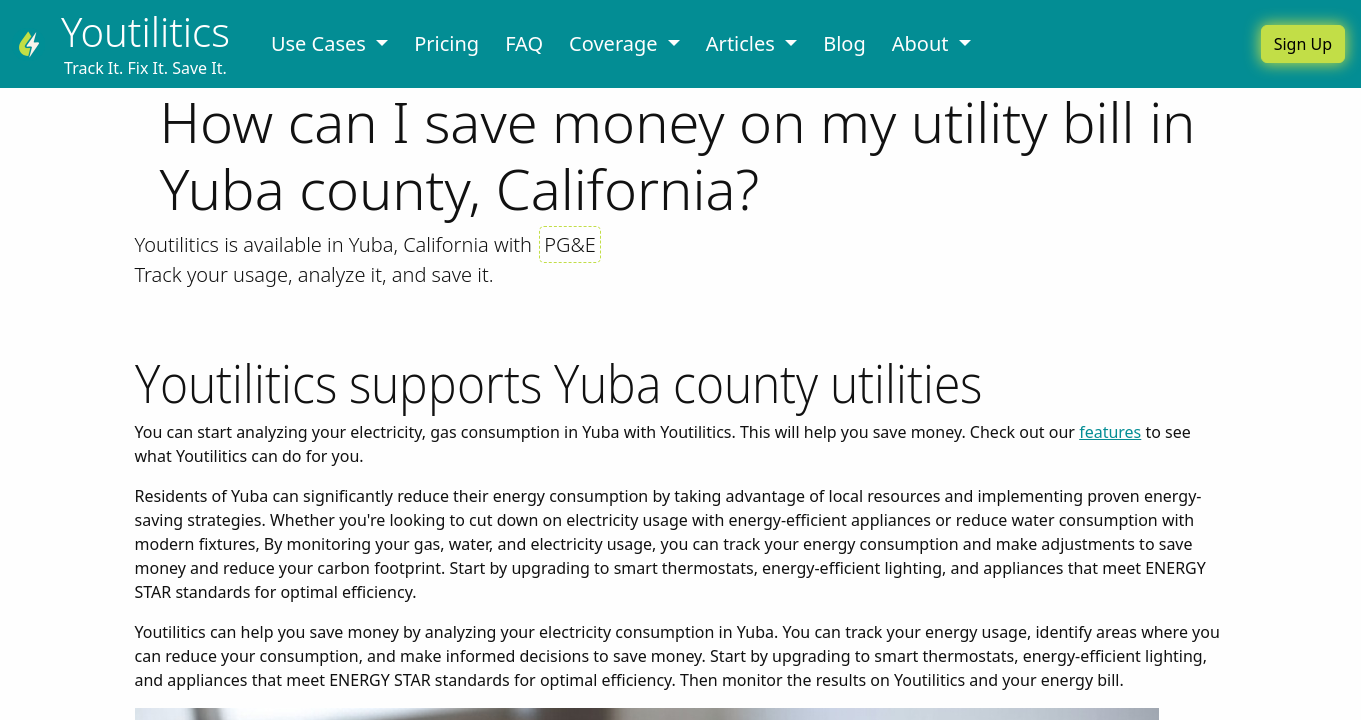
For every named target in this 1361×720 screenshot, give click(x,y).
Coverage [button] (616, 43)
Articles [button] (743, 43)
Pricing (446, 43)
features (1110, 432)
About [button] (923, 43)
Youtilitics (145, 31)
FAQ (524, 43)
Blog (844, 43)
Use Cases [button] (321, 43)
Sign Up (1303, 44)
